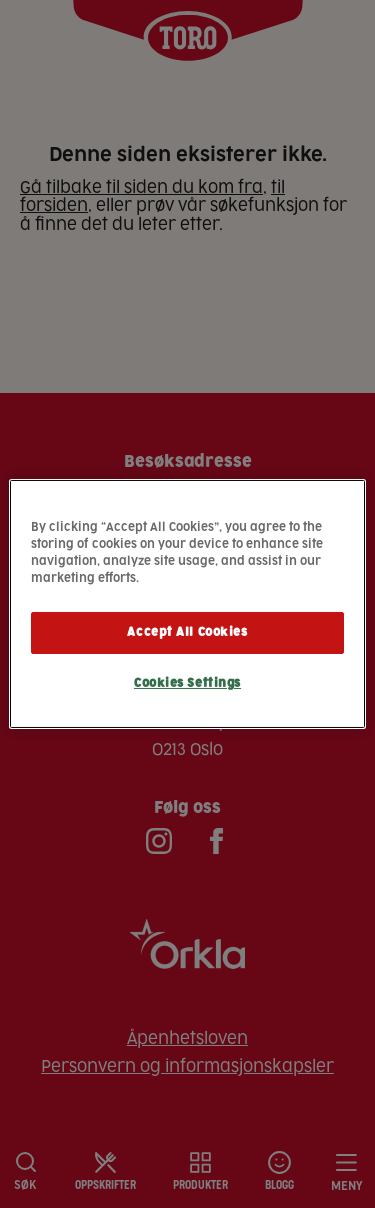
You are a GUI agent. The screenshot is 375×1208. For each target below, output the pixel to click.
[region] (187, 604)
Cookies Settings (187, 683)
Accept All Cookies (187, 632)
